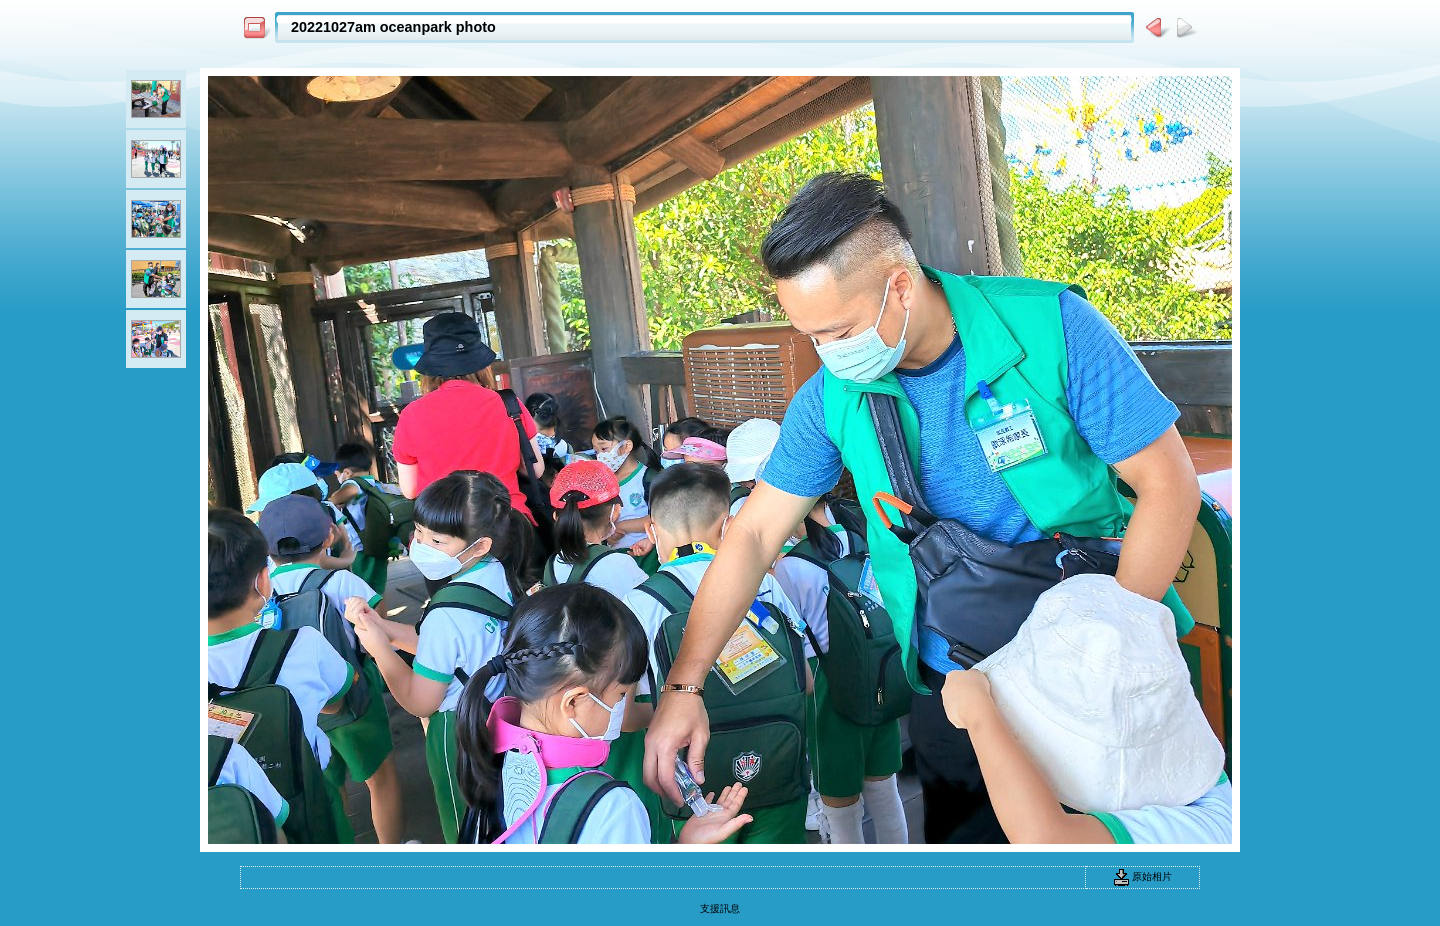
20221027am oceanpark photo (393, 27)
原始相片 (1143, 876)
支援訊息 (720, 908)
